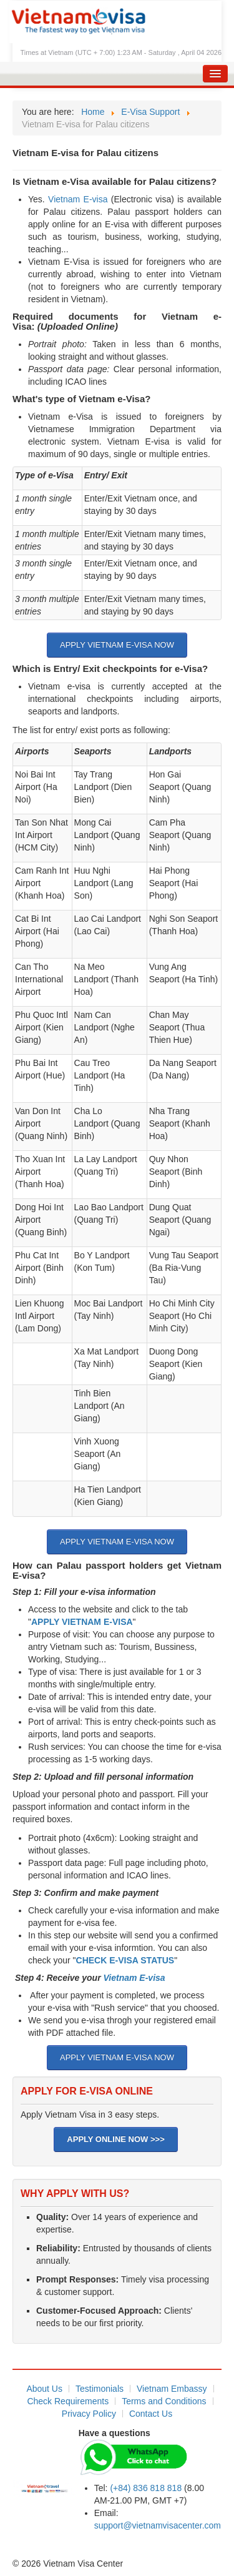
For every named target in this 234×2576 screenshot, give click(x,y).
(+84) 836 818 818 (146, 2488)
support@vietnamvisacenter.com (157, 2525)
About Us (44, 2388)
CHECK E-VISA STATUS (125, 1960)
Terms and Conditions (164, 2401)
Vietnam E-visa (77, 199)
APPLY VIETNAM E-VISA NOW (117, 644)
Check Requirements (68, 2401)
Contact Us (150, 2413)
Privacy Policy (89, 2413)
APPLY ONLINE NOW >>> (115, 2139)
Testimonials (100, 2388)
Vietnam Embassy (172, 2388)
